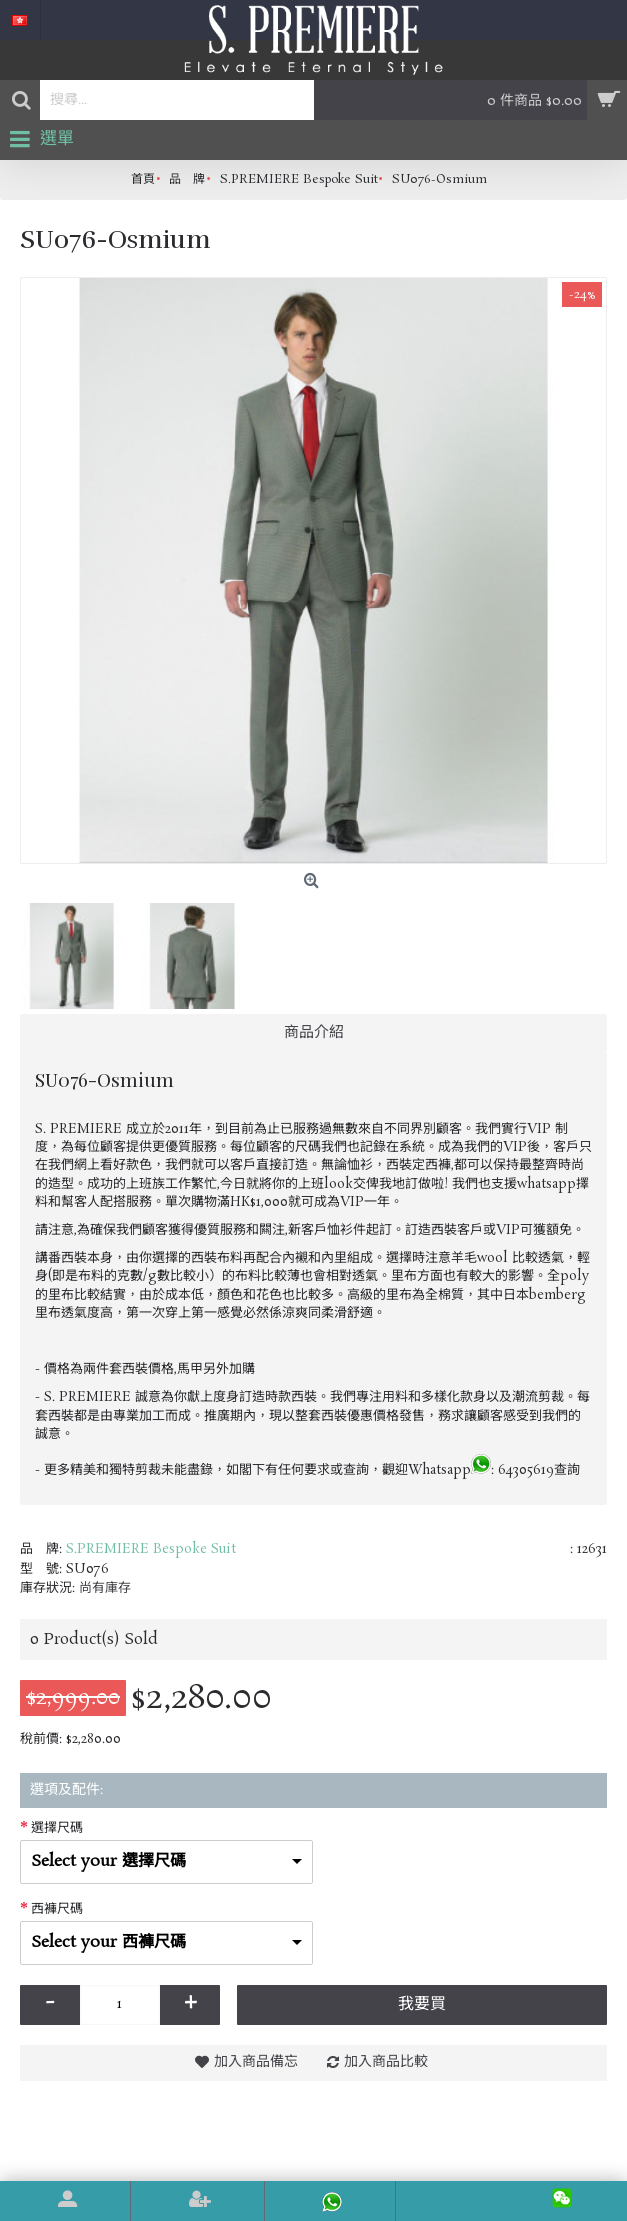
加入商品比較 (386, 2062)
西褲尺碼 (57, 1909)
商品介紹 (314, 1032)
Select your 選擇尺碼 (108, 1861)
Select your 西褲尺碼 (108, 1942)
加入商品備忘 (256, 2062)
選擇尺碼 (57, 1828)
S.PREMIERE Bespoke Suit (151, 1549)
